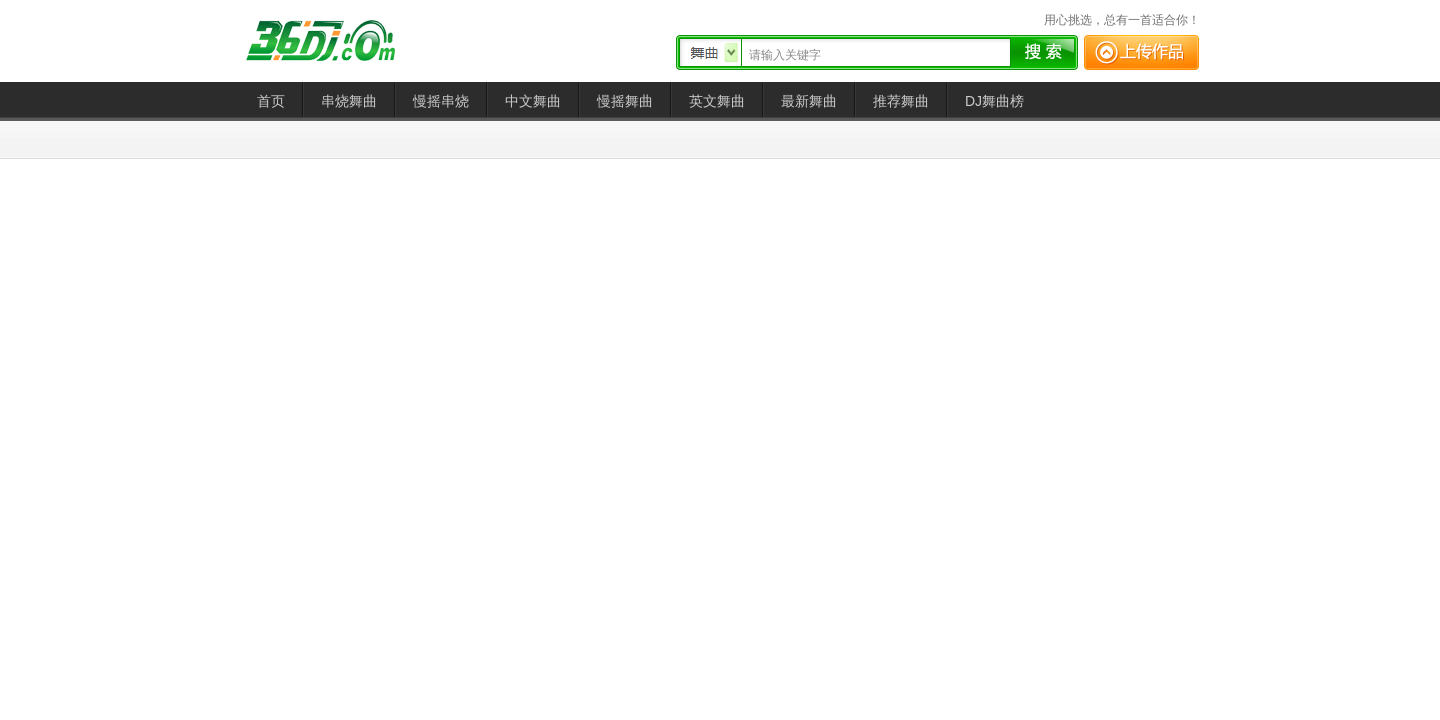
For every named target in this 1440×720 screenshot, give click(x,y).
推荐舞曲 (901, 101)
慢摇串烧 (441, 101)
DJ (335, 40)
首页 (271, 101)
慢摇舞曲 (625, 101)
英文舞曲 (717, 101)
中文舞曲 (533, 101)
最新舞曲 (809, 101)
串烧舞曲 (349, 101)
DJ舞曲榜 (994, 101)
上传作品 (1141, 52)
